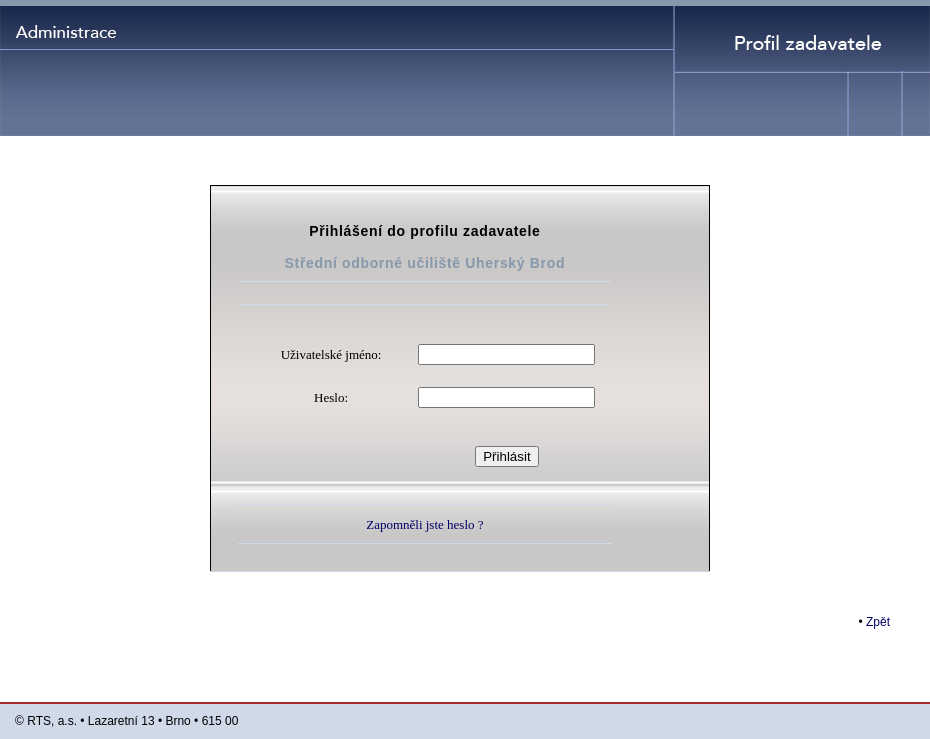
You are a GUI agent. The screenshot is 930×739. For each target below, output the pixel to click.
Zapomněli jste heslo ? (424, 524)
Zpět (878, 622)
